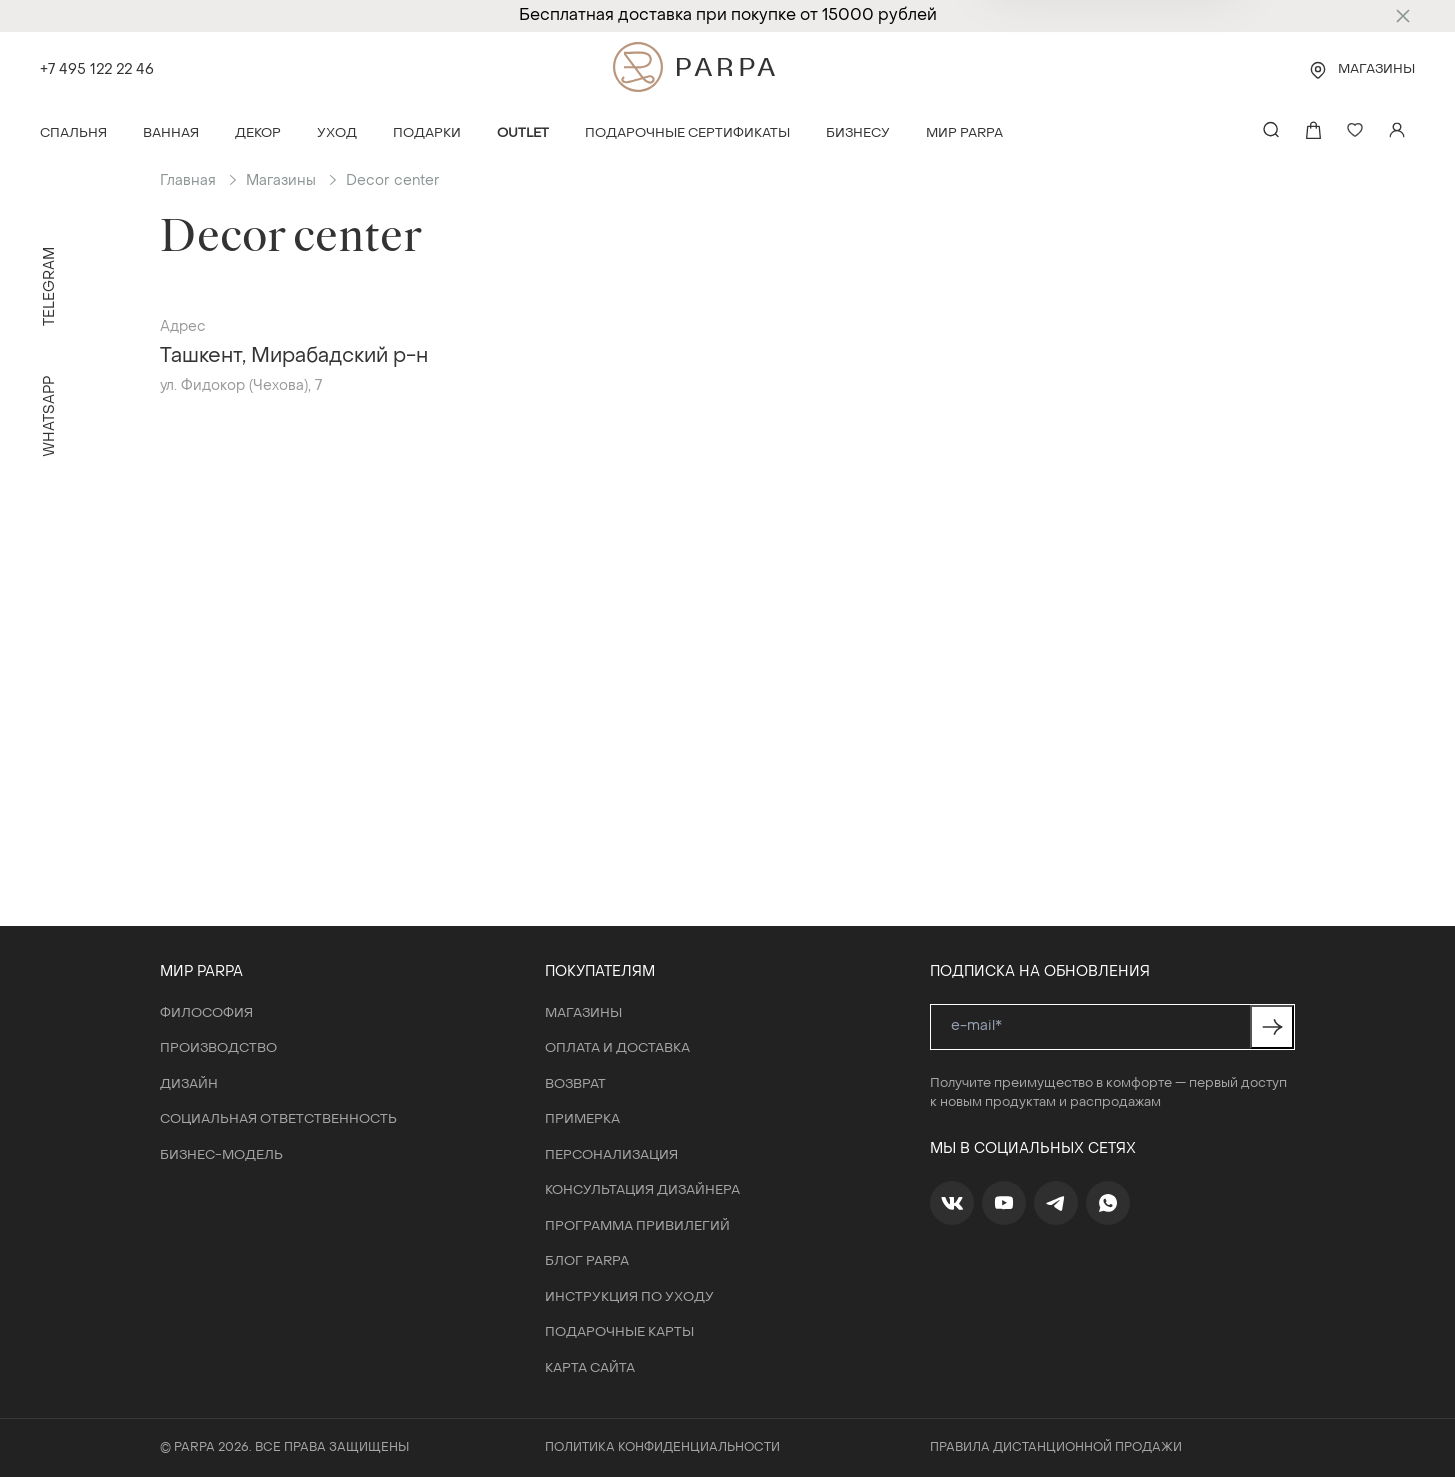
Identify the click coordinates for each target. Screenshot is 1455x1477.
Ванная (171, 133)
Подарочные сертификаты (687, 133)
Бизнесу (858, 133)
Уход (337, 133)
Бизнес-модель (221, 1155)
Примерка (582, 1119)
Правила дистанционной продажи (1056, 1448)
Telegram (50, 286)
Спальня (73, 133)
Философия (206, 1013)
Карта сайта (590, 1368)
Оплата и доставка (617, 1048)
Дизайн (189, 1084)
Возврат (575, 1084)
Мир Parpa (964, 133)
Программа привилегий (637, 1226)
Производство (218, 1048)
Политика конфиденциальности (662, 1448)
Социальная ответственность (278, 1119)
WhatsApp (50, 416)
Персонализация (611, 1155)
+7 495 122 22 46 (97, 70)
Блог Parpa (587, 1261)
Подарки (427, 133)
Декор (258, 133)
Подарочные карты (619, 1332)
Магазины (1376, 69)
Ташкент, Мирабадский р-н (294, 357)
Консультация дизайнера (642, 1190)
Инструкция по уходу (629, 1297)
